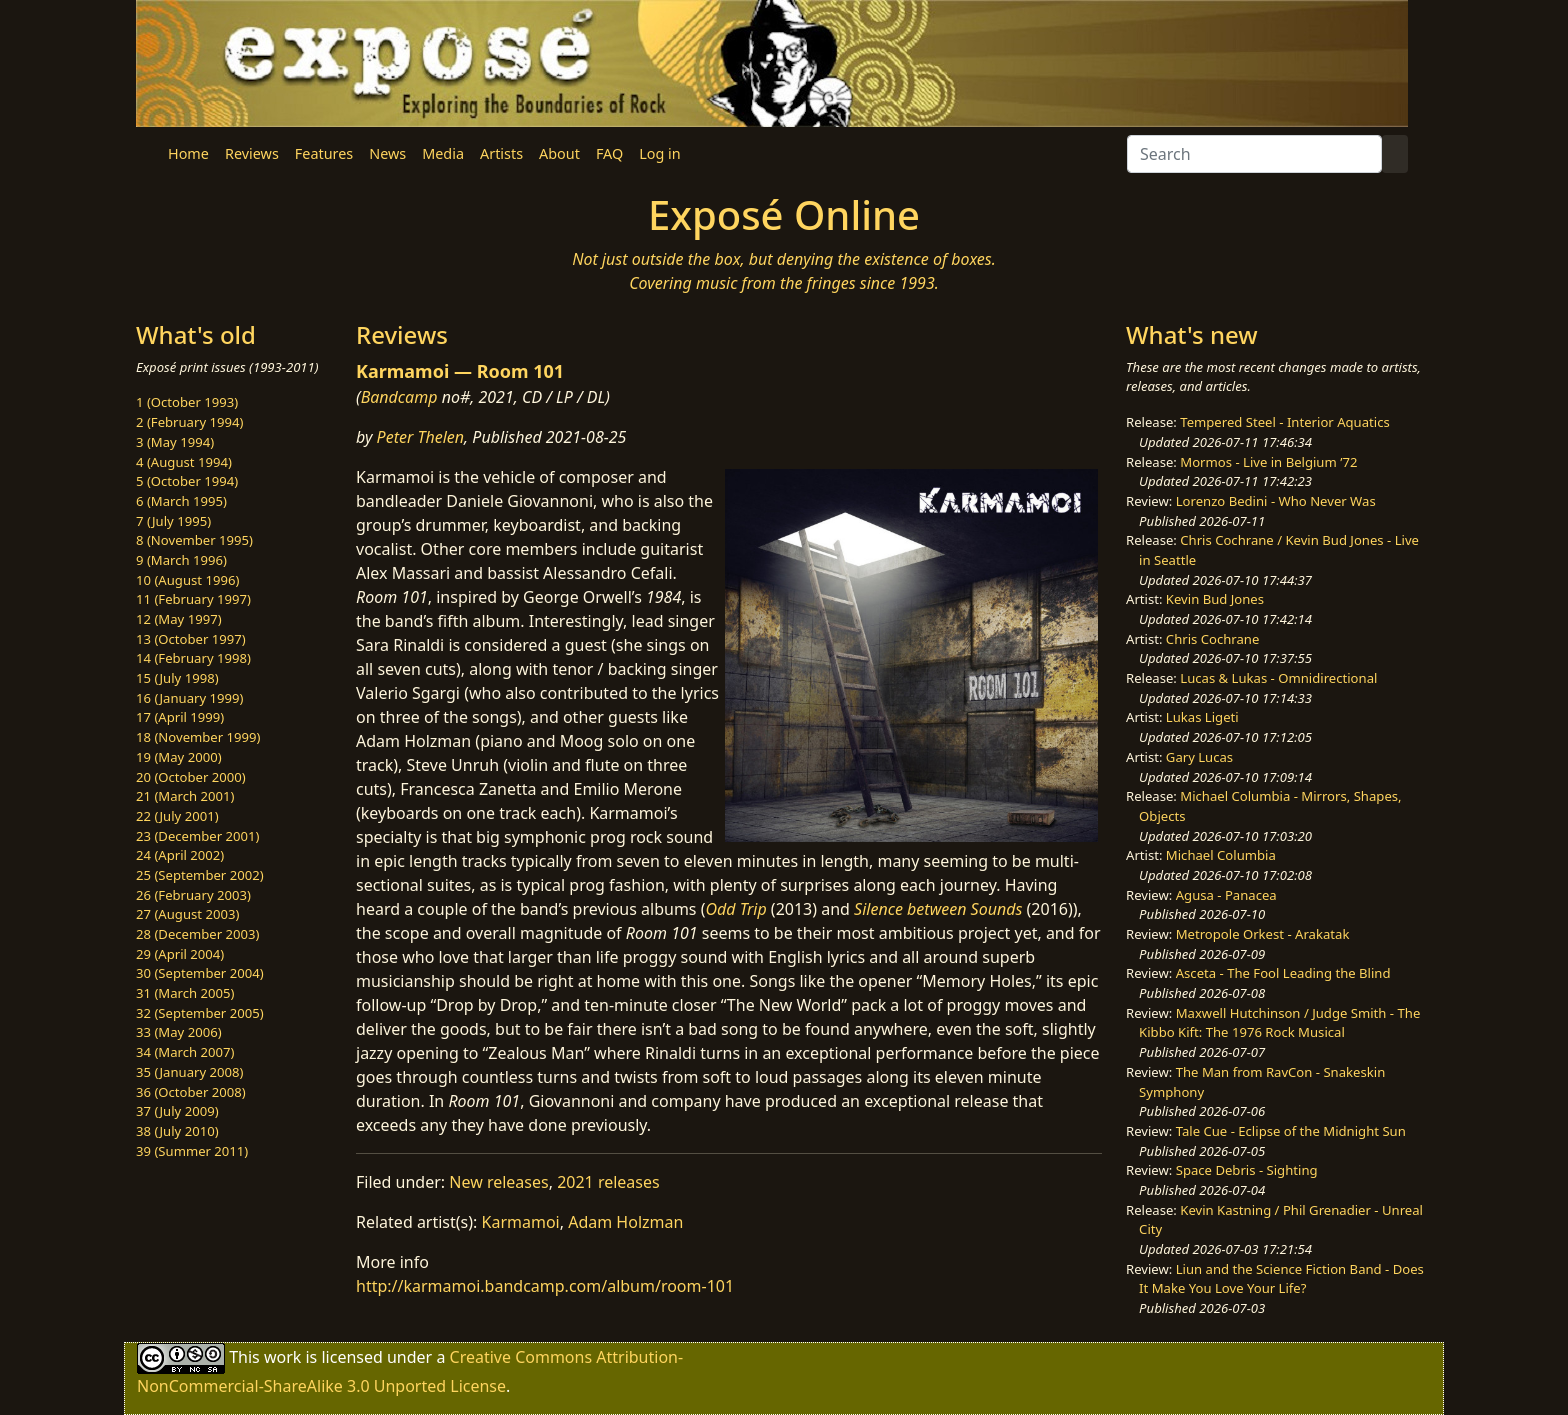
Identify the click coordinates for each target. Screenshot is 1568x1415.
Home (188, 153)
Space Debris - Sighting (1247, 1170)
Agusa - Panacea (1226, 895)
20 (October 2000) (191, 777)
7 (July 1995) (173, 521)
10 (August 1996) (187, 580)
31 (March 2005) (185, 993)
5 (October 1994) (187, 481)
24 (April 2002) (180, 855)
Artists (501, 153)
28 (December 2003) (197, 934)
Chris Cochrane (1212, 639)
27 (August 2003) (187, 914)
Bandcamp (399, 397)
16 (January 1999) (189, 698)
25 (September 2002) (200, 875)
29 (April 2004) (180, 954)
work (282, 1357)
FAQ (609, 153)
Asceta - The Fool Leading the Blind (1283, 973)
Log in (659, 153)
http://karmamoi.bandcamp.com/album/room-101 (545, 1286)
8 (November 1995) (194, 540)
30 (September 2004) (200, 973)
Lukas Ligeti (1202, 717)
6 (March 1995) (181, 501)
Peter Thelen (421, 437)
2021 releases (608, 1182)
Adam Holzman (625, 1222)
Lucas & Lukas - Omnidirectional (1278, 678)
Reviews (252, 153)
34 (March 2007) (185, 1052)
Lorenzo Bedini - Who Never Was (1276, 501)
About (559, 153)
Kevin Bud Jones (1215, 599)
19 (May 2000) (179, 757)
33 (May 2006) (179, 1032)
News (387, 153)
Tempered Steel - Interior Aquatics (1284, 422)
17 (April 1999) (180, 717)
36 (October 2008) (191, 1092)
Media (443, 153)
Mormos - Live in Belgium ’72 (1268, 462)
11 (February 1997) (193, 599)
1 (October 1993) (187, 402)
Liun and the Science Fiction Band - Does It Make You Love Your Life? (1281, 1279)
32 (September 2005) (200, 1013)
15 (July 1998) (177, 678)
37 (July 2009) (177, 1111)
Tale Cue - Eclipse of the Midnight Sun (1291, 1131)
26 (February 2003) (193, 895)
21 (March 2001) (185, 796)
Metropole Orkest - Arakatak (1263, 934)
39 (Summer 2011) (192, 1151)
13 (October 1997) (191, 639)
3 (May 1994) (175, 442)
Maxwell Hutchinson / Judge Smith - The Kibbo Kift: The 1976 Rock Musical (1279, 1023)
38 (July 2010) (177, 1131)
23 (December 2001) (197, 836)
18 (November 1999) (198, 737)
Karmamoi (521, 1222)
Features (324, 153)
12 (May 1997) (179, 619)
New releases (498, 1182)
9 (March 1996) (181, 560)
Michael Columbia (1221, 855)
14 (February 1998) (193, 658)
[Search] (1254, 154)
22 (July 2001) (177, 816)
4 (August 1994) (184, 462)
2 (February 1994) (189, 422)
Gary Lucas (1199, 757)
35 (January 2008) (189, 1072)
